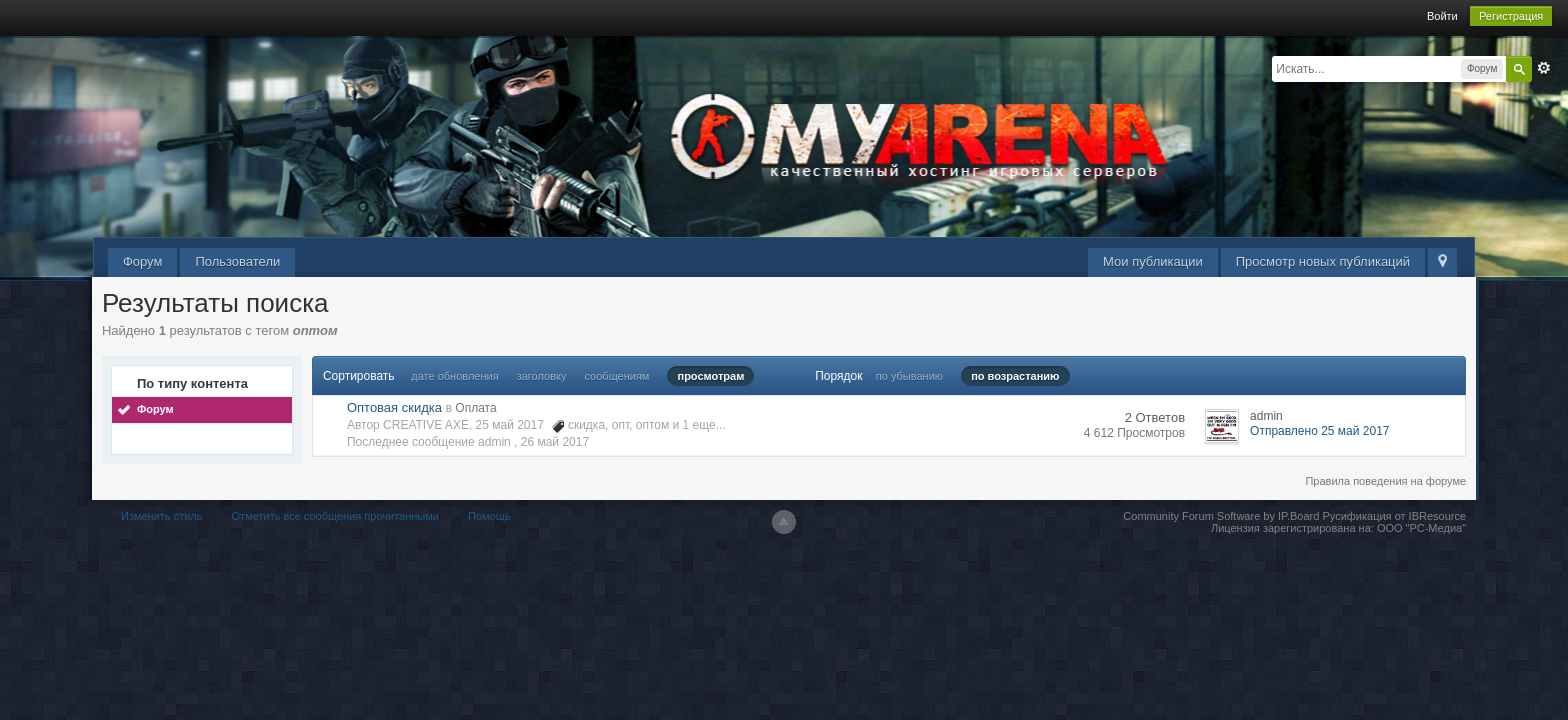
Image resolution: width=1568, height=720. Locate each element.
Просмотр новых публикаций (1323, 261)
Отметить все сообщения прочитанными (335, 516)
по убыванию (909, 376)
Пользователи (237, 261)
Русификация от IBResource (1392, 516)
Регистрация (1511, 16)
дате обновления (454, 376)
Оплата (475, 408)
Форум (143, 261)
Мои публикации (1153, 261)
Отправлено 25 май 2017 (1319, 431)
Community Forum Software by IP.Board (1221, 516)
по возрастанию (1015, 376)
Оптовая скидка (394, 407)
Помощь (489, 516)
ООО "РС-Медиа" (1421, 528)
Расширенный (1544, 68)
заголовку (542, 376)
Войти (1442, 16)
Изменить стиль (162, 516)
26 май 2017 (555, 442)
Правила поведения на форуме (1385, 481)
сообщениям (616, 376)
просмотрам (710, 376)
